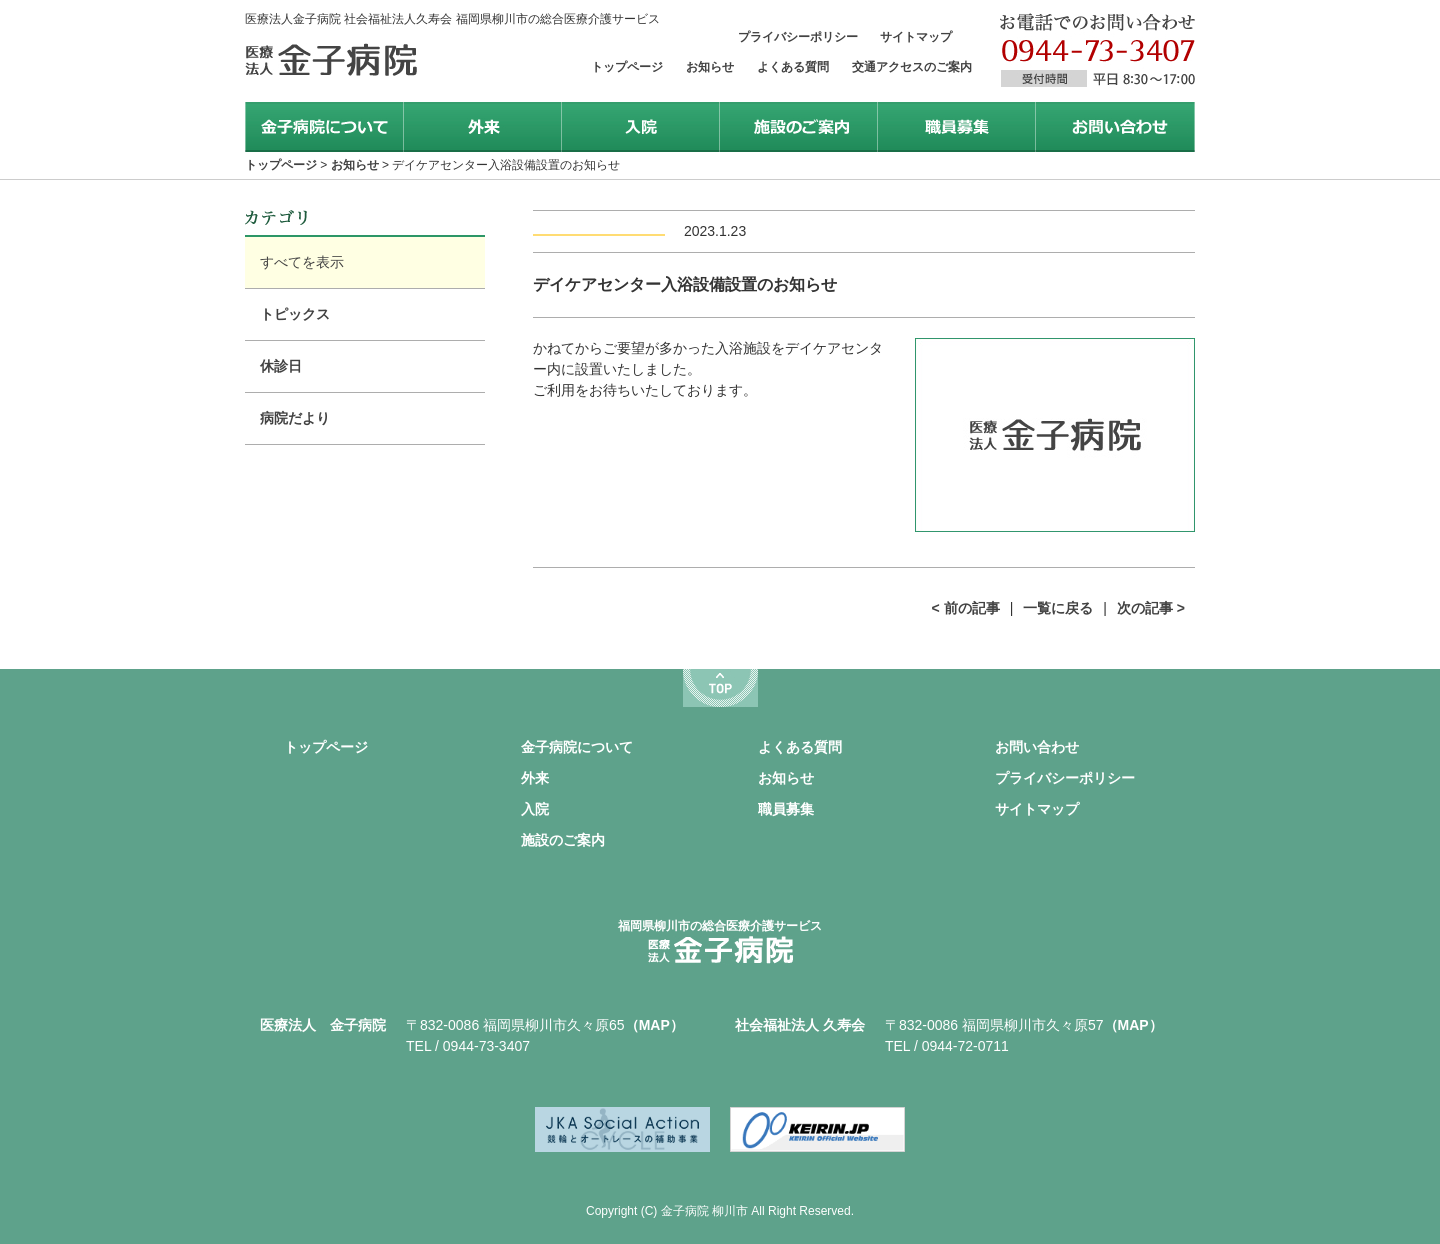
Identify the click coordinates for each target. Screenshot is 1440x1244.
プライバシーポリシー (798, 37)
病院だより (295, 418)
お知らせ (710, 67)
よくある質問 (793, 67)
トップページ (627, 67)
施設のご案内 (563, 840)
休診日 (281, 366)
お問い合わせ (1037, 747)
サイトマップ (916, 37)
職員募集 (786, 809)
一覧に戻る (1058, 608)
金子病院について (577, 747)
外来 (535, 778)
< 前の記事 (966, 608)
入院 (535, 809)
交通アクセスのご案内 (912, 67)
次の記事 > (1151, 608)
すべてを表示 (302, 262)
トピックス (295, 314)
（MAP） (654, 1025)
